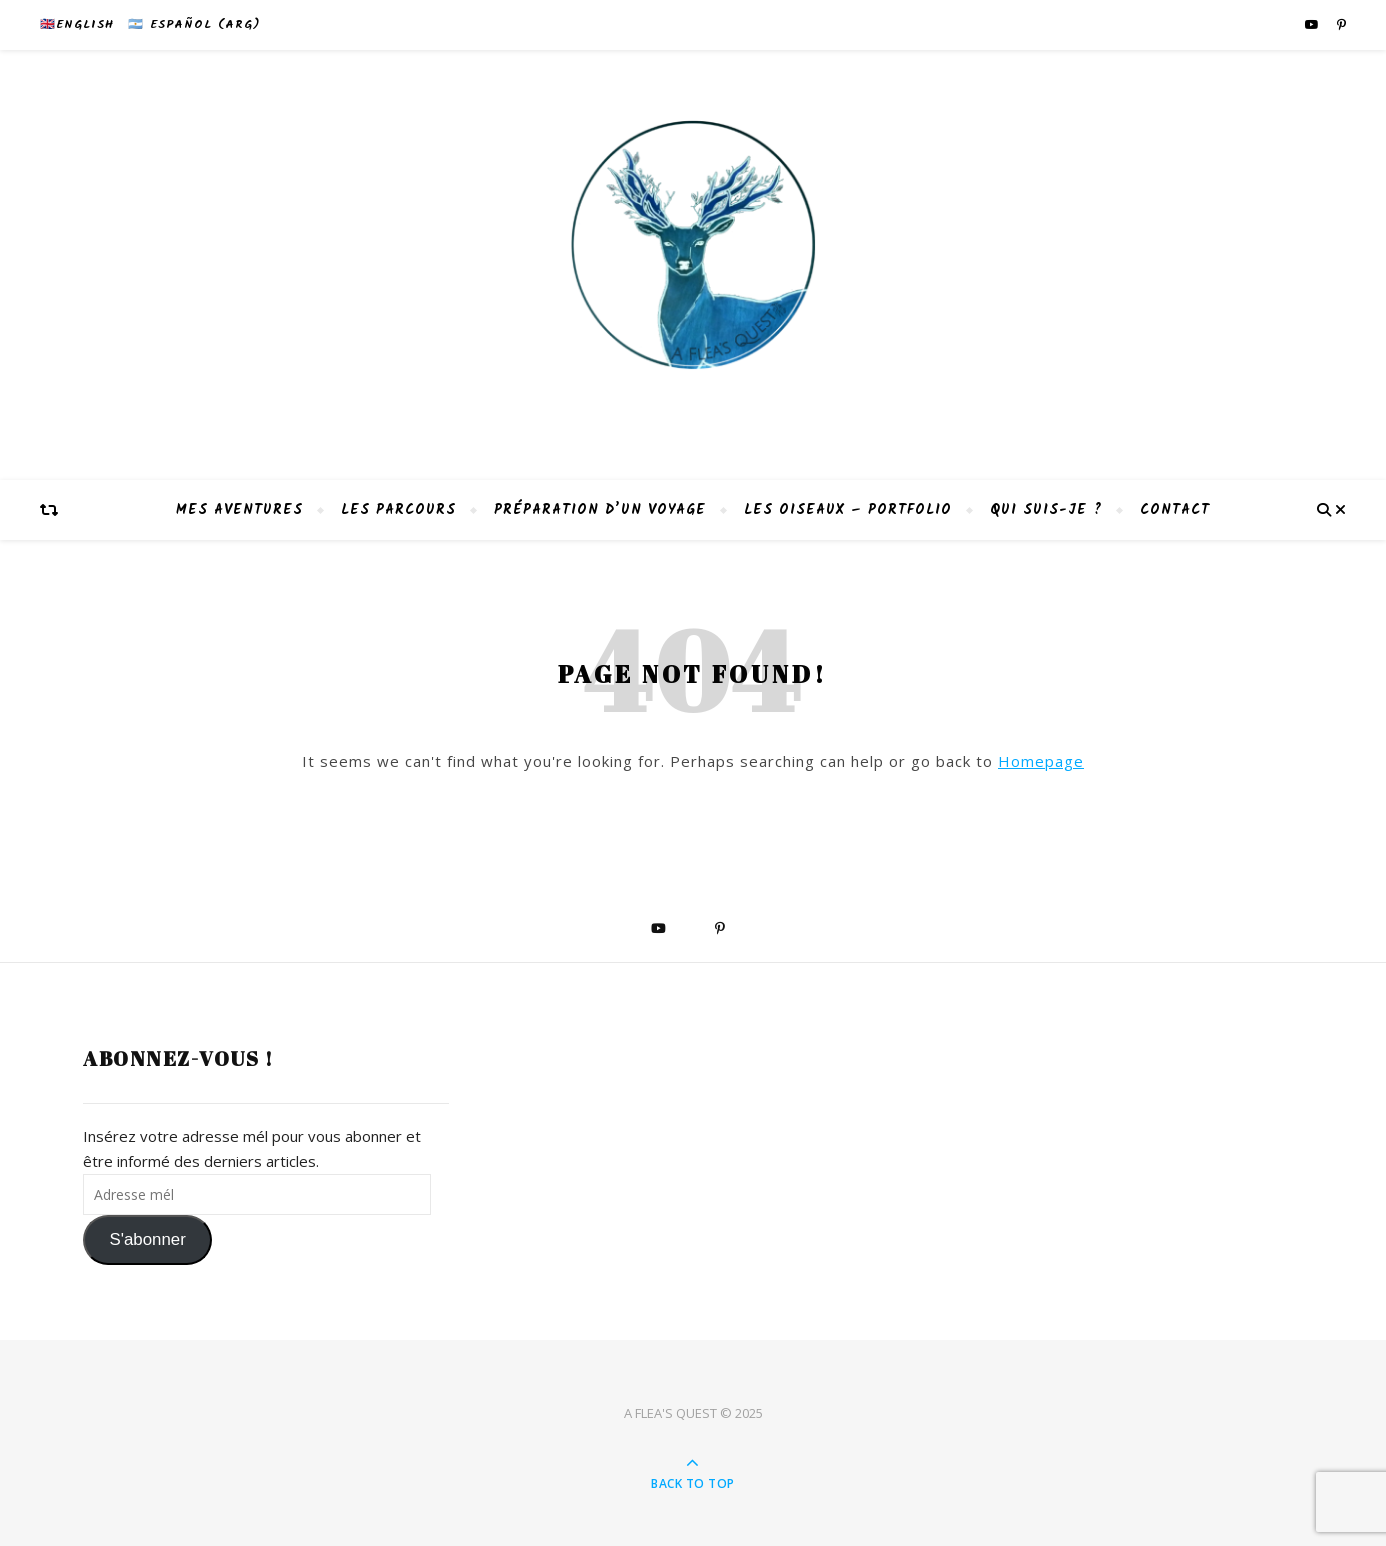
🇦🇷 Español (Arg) (194, 24)
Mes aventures (239, 510)
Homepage (1041, 761)
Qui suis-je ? (1046, 510)
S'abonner (147, 1239)
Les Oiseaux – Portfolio (848, 510)
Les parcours (398, 510)
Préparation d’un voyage (600, 510)
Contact (1175, 510)
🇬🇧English (77, 24)
